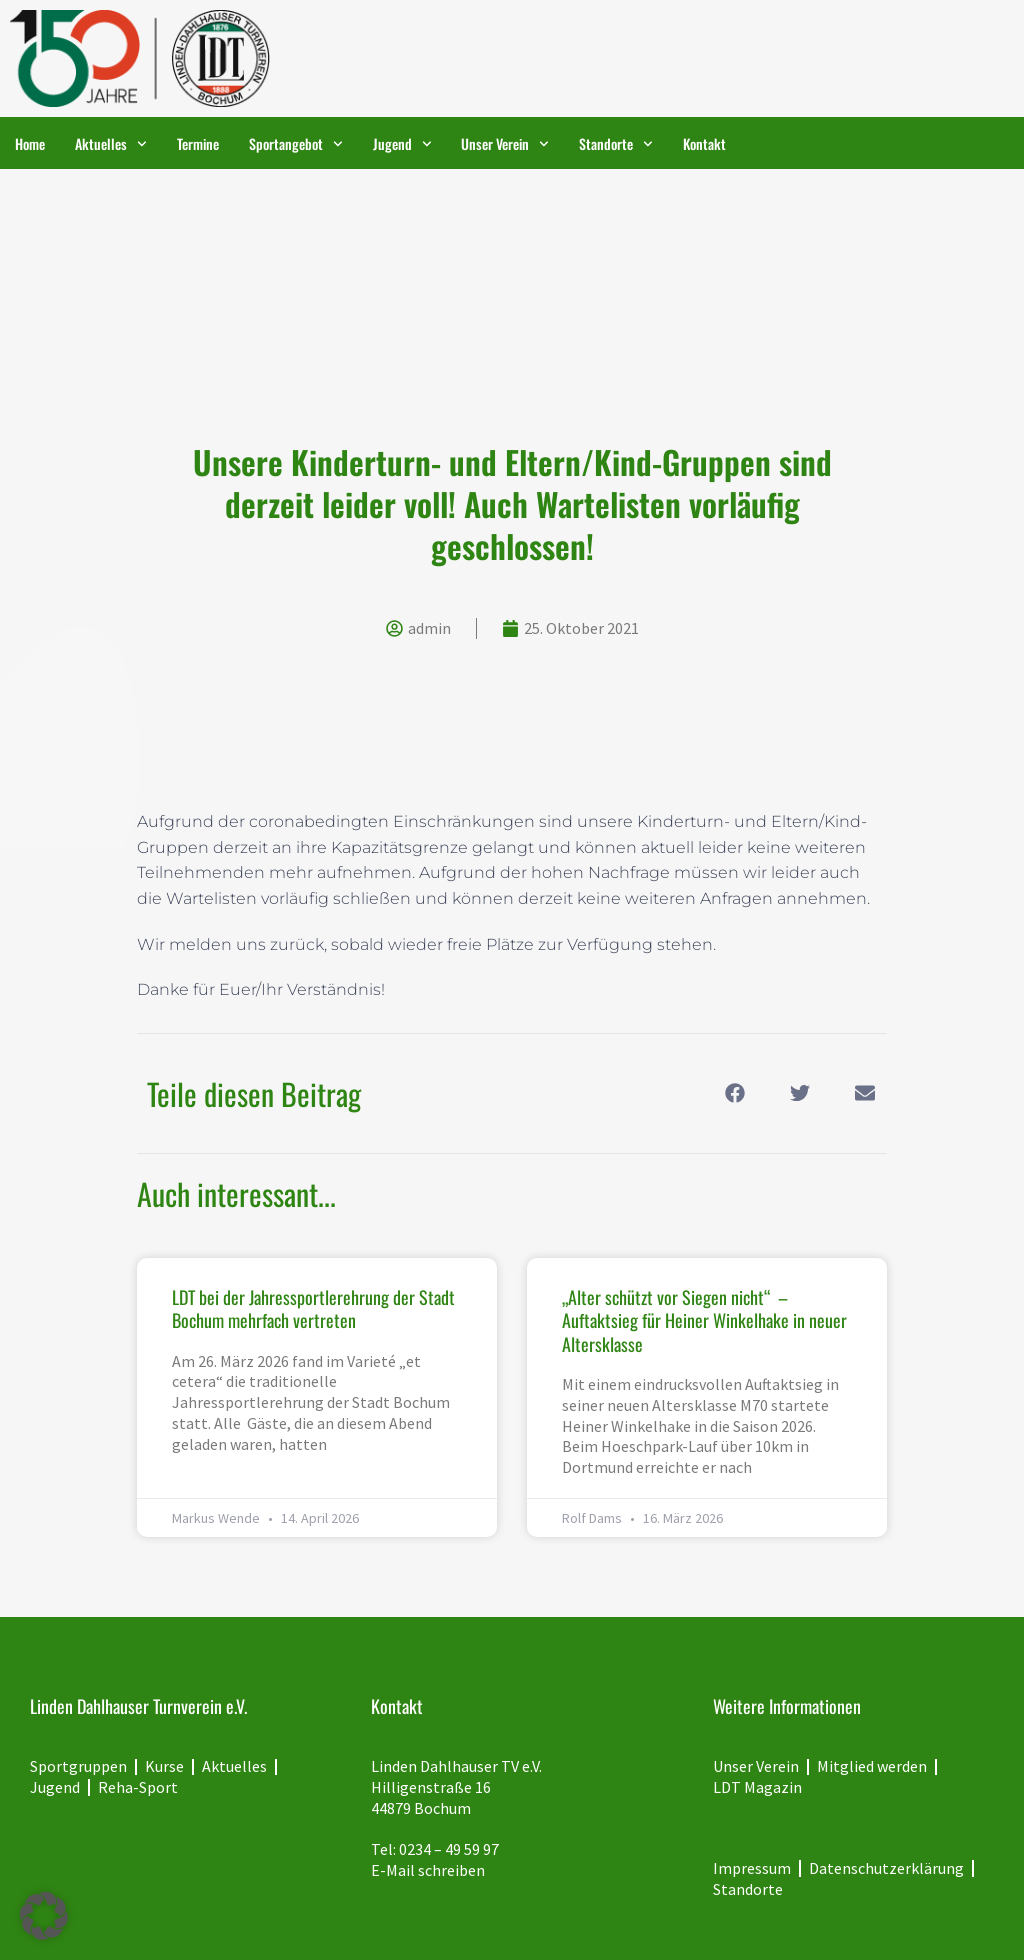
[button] (734, 1093)
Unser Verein (505, 144)
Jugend (402, 144)
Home (30, 143)
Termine (198, 143)
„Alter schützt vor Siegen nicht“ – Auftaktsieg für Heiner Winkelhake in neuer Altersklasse (704, 1320)
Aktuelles (111, 144)
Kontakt (704, 143)
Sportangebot (296, 144)
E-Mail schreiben (428, 1870)
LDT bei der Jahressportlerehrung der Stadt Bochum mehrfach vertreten (313, 1308)
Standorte (616, 144)
